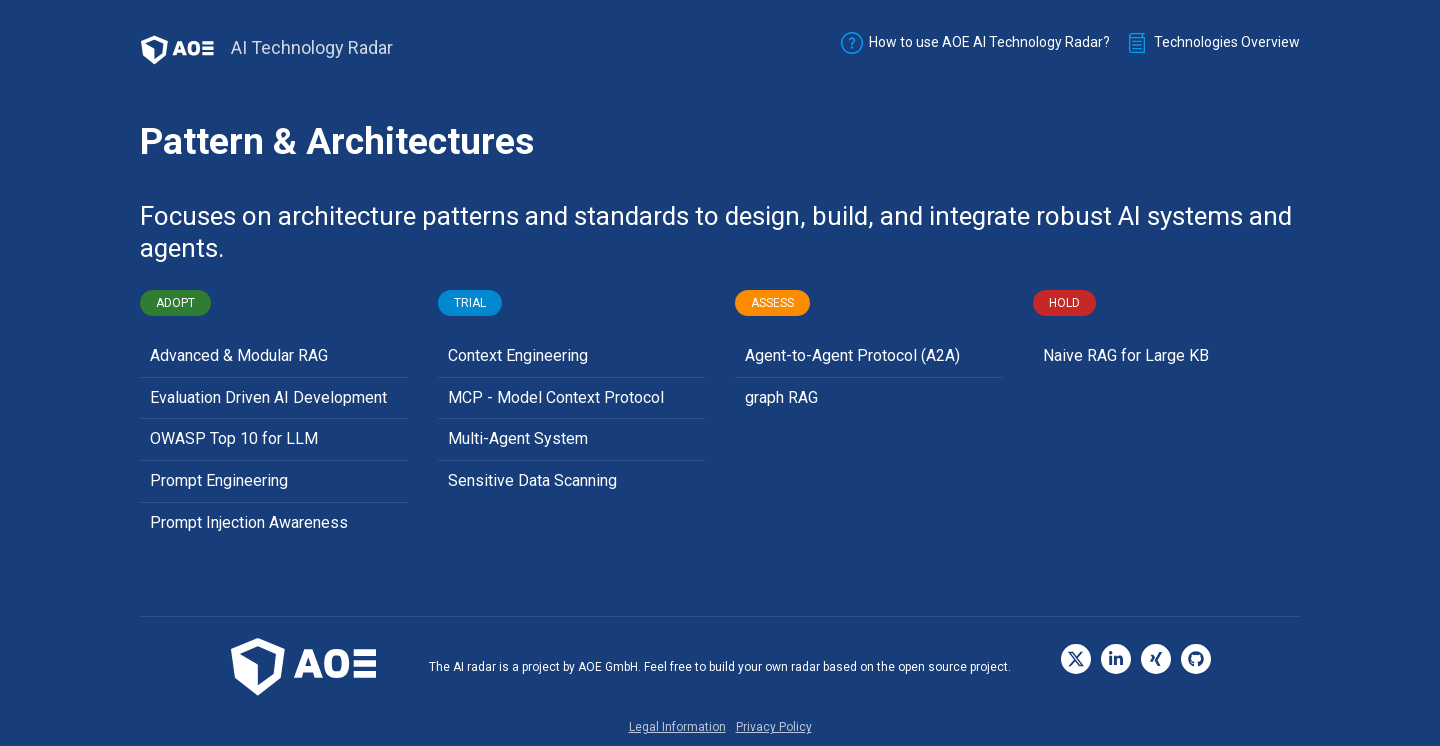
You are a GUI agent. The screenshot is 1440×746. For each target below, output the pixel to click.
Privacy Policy (774, 727)
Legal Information (677, 727)
